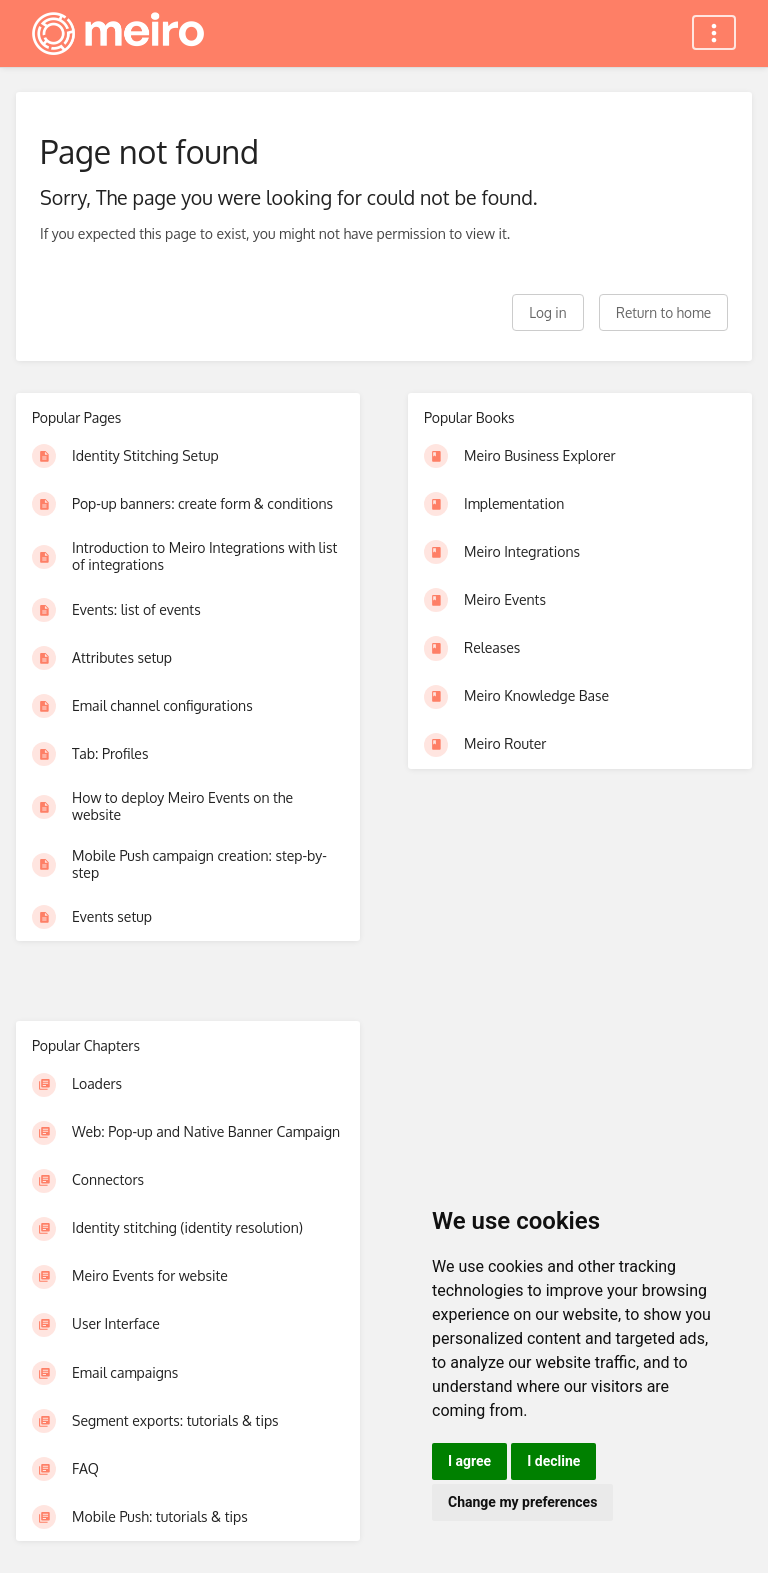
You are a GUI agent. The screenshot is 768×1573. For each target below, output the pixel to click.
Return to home (663, 312)
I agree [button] (469, 1461)
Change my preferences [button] (522, 1502)
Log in (547, 312)
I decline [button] (553, 1461)
